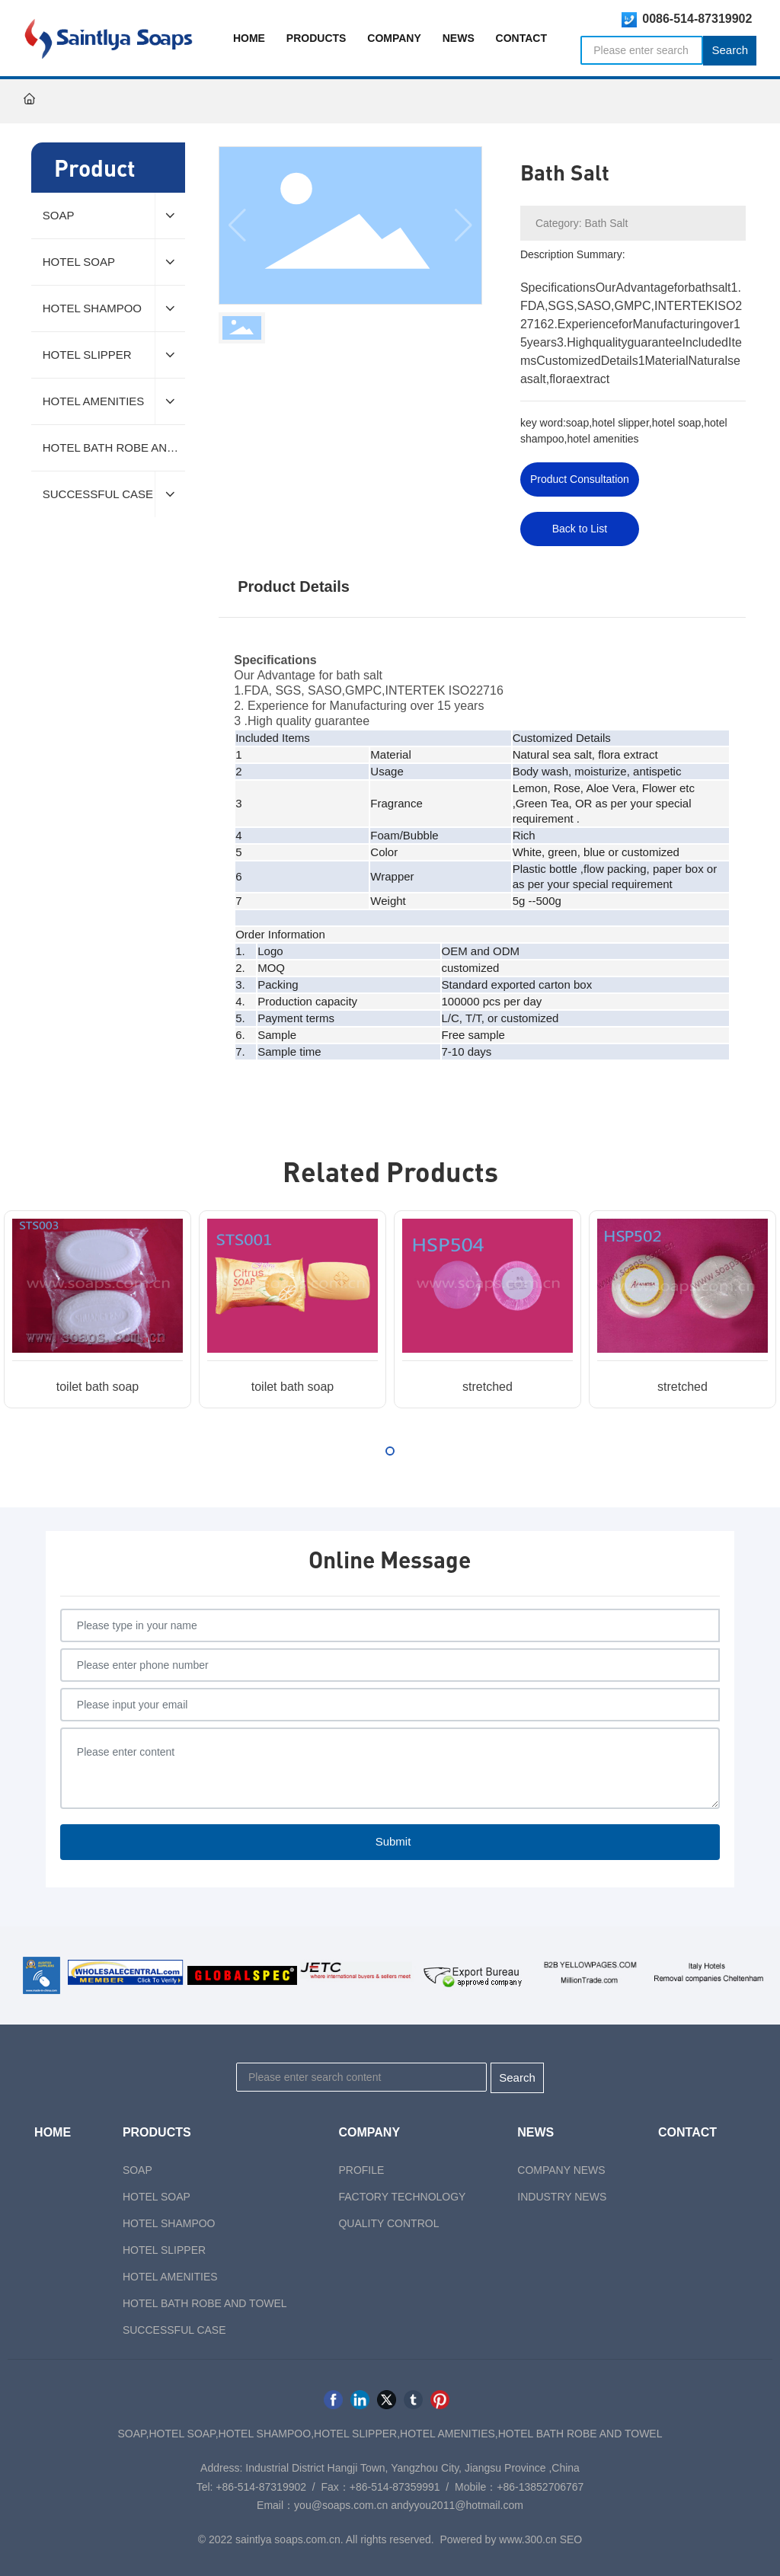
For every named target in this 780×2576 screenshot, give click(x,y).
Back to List (579, 529)
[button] (390, 1451)
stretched (487, 1386)
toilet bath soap (97, 1386)
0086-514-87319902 (697, 18)
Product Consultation (579, 479)
